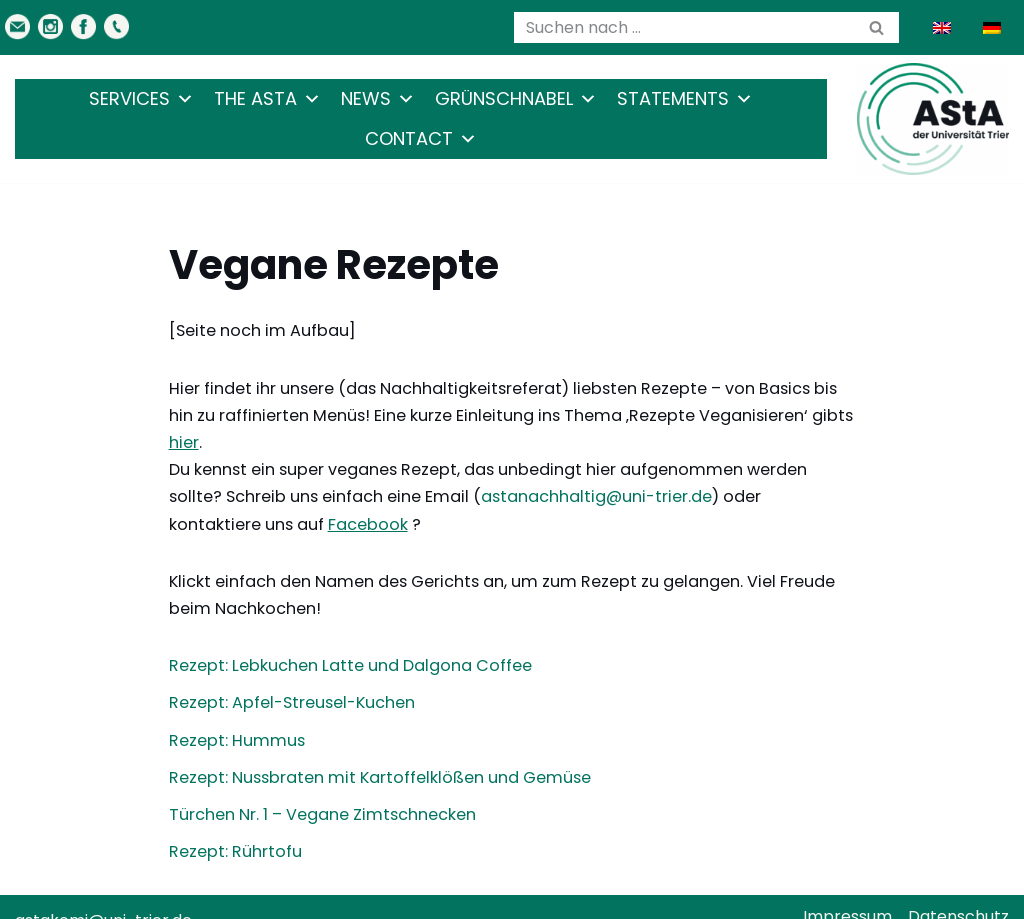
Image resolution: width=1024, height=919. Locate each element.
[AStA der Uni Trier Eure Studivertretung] (933, 119)
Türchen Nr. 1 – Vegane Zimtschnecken (321, 787)
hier (831, 415)
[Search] (684, 27)
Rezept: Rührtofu (234, 824)
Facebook (208, 496)
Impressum (847, 889)
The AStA (267, 99)
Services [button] (141, 99)
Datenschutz (958, 889)
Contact (421, 139)
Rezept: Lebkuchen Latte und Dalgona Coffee (346, 638)
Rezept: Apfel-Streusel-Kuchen (292, 675)
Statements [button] (685, 99)
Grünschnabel (516, 99)
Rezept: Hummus (235, 712)
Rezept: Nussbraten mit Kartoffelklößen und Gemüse (376, 750)
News (378, 99)
